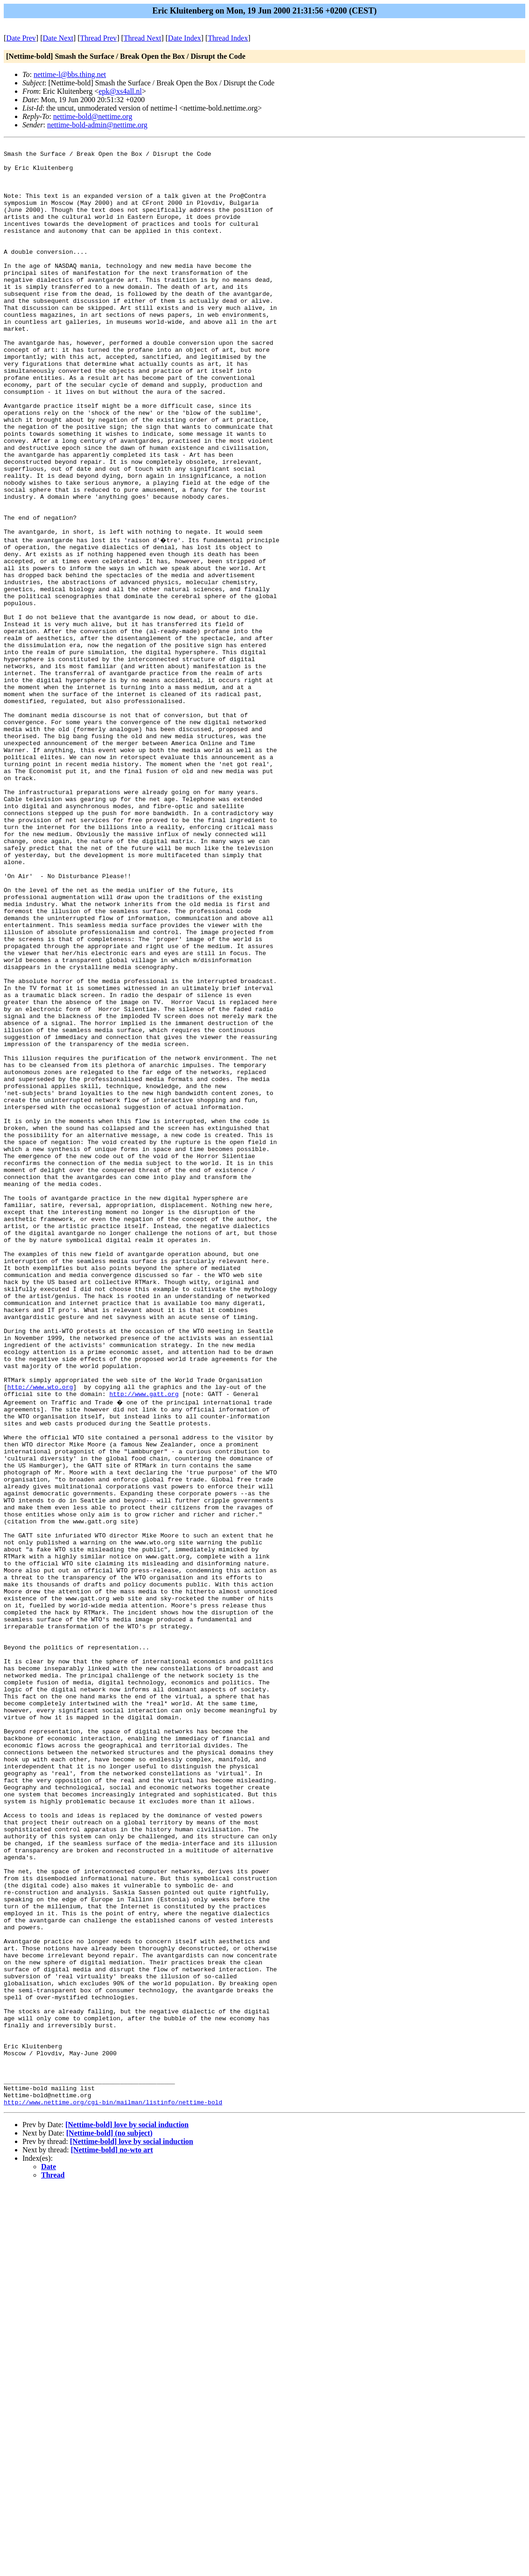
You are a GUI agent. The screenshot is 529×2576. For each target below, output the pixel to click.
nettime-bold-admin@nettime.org (97, 125)
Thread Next (142, 38)
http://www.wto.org (40, 1634)
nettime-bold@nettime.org (93, 116)
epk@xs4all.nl (120, 91)
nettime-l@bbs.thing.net (70, 74)
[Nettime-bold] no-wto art (112, 2539)
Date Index (184, 38)
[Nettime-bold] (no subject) (109, 2522)
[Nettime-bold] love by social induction (127, 2514)
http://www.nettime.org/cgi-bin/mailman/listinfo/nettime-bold (113, 2491)
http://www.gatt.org (143, 1643)
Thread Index (228, 38)
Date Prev (21, 38)
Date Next (58, 38)
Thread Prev (98, 38)
